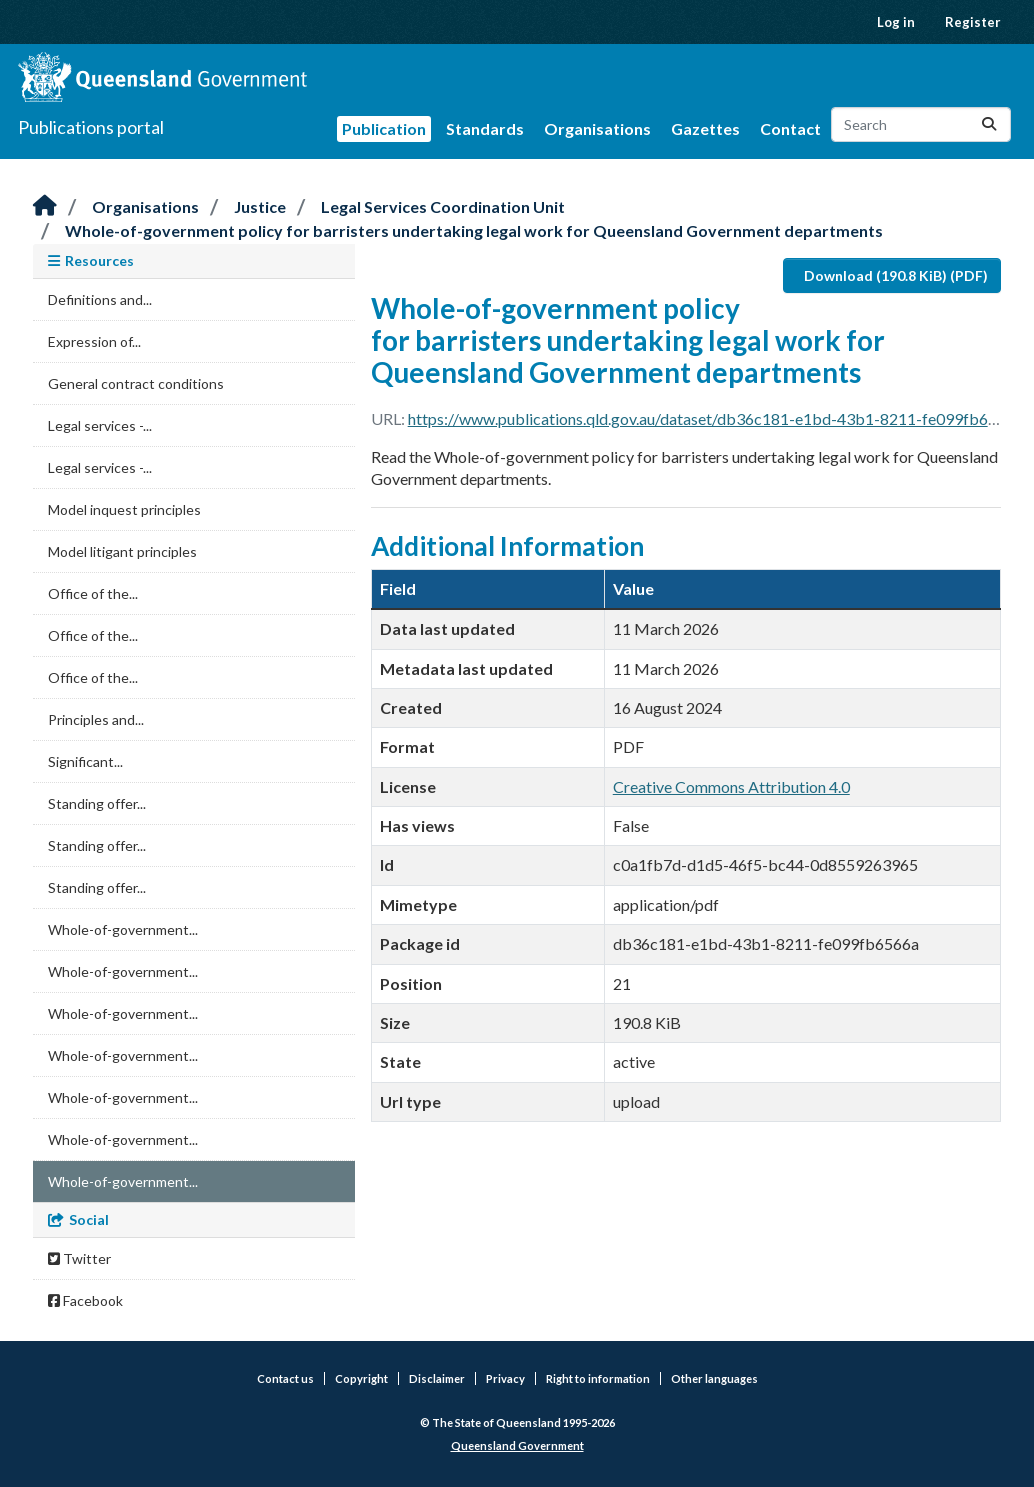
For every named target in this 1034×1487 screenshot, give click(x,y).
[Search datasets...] (921, 124)
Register (973, 22)
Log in (896, 22)
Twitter (79, 1258)
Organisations (597, 128)
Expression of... (94, 341)
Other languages (714, 1378)
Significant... (85, 761)
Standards (485, 128)
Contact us (285, 1378)
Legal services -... (100, 425)
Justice (260, 206)
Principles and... (96, 719)
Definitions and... (100, 299)
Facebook (85, 1300)
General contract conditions (136, 383)
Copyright (361, 1378)
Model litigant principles (122, 551)
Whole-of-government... (123, 929)
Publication (384, 128)
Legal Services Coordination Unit (443, 206)
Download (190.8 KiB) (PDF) (896, 275)
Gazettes (705, 128)
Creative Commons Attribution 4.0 (731, 786)
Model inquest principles (124, 509)
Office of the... (93, 593)
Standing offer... (97, 803)
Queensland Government (517, 1445)
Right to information (598, 1378)
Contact (790, 128)
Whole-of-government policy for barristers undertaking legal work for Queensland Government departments (474, 230)
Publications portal (91, 127)
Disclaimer (437, 1378)
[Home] (45, 206)
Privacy (505, 1378)
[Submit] (989, 124)
